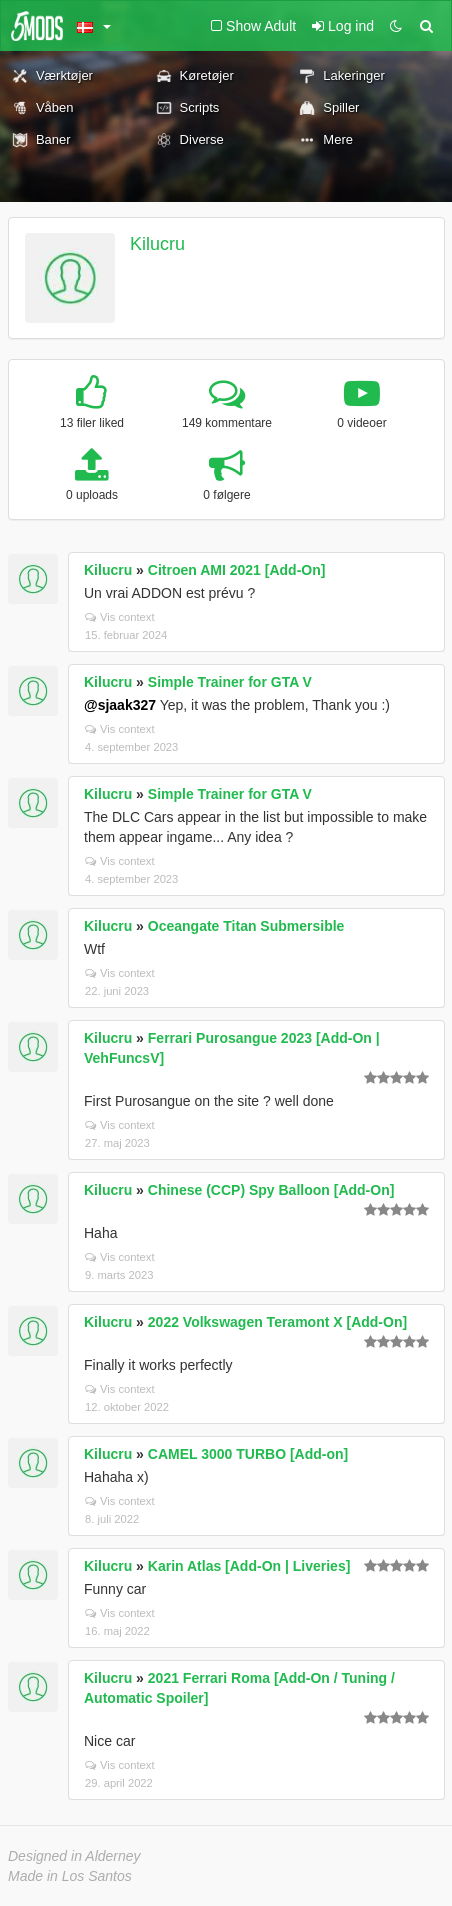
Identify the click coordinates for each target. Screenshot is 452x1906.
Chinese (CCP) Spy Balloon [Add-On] (271, 1190)
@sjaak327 (120, 705)
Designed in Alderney (74, 1856)
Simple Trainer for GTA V (230, 682)
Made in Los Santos (70, 1876)
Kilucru (157, 244)
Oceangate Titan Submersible (246, 926)
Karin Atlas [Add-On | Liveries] (249, 1566)
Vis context (120, 617)
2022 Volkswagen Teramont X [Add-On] (277, 1322)
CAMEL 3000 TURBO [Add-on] (248, 1454)
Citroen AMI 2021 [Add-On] (237, 570)
